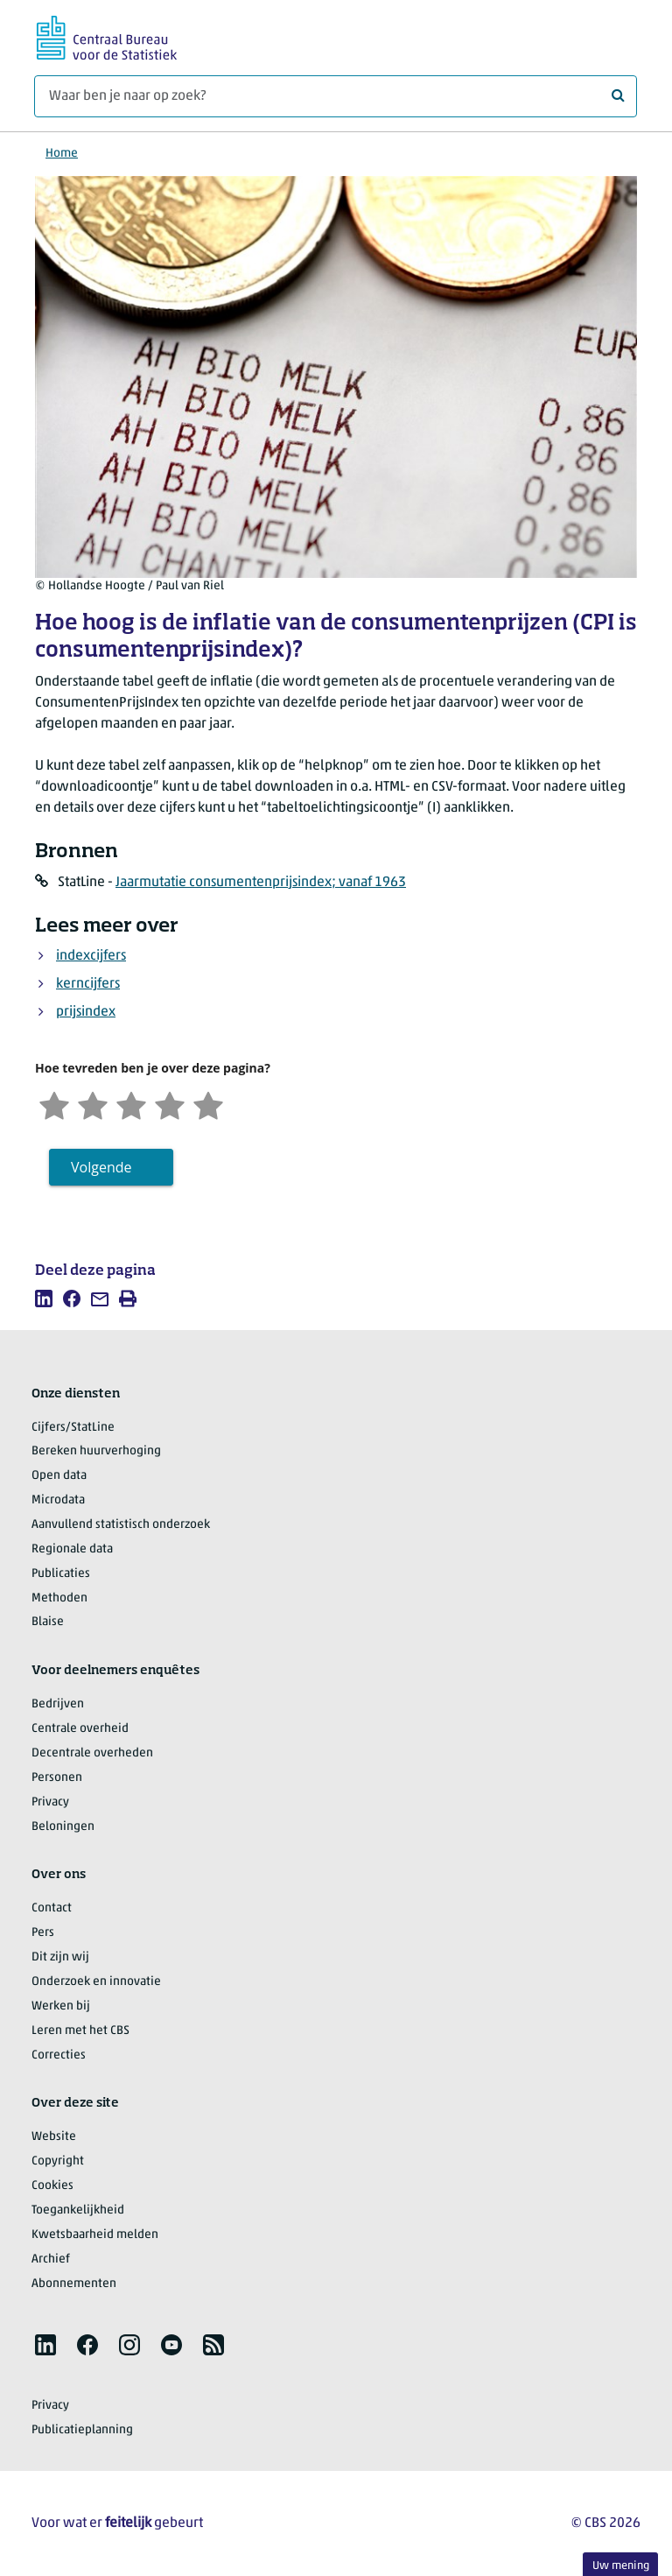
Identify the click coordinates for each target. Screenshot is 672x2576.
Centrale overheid (80, 1729)
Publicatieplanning (82, 2430)
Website (54, 2137)
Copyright (58, 2161)
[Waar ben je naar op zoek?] (335, 96)
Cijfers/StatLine (73, 1427)
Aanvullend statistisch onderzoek (121, 1525)
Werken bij (61, 2006)
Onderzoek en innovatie (96, 1982)
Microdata (58, 1500)
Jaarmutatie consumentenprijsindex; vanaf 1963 (261, 883)
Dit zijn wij (60, 1957)
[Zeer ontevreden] (54, 1104)
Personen (57, 1778)
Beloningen (63, 1827)
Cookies (53, 2186)
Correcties (59, 2055)
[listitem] (43, 1298)
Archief (51, 2259)
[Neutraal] (131, 1104)
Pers (43, 1933)
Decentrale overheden (92, 1753)
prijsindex (86, 1012)
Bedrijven (58, 1704)
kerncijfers (88, 984)
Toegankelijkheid (78, 2210)
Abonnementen (74, 2284)
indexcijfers (91, 956)
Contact (52, 1908)
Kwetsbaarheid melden (95, 2235)
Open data (59, 1476)
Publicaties (61, 1574)
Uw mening (620, 2566)
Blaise (48, 1622)
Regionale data (72, 1549)
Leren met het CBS (81, 2031)
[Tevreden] (169, 1104)
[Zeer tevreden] (208, 1104)
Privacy (50, 1802)
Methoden (60, 1598)
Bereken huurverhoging (96, 1451)
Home (62, 153)
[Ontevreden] (93, 1104)
